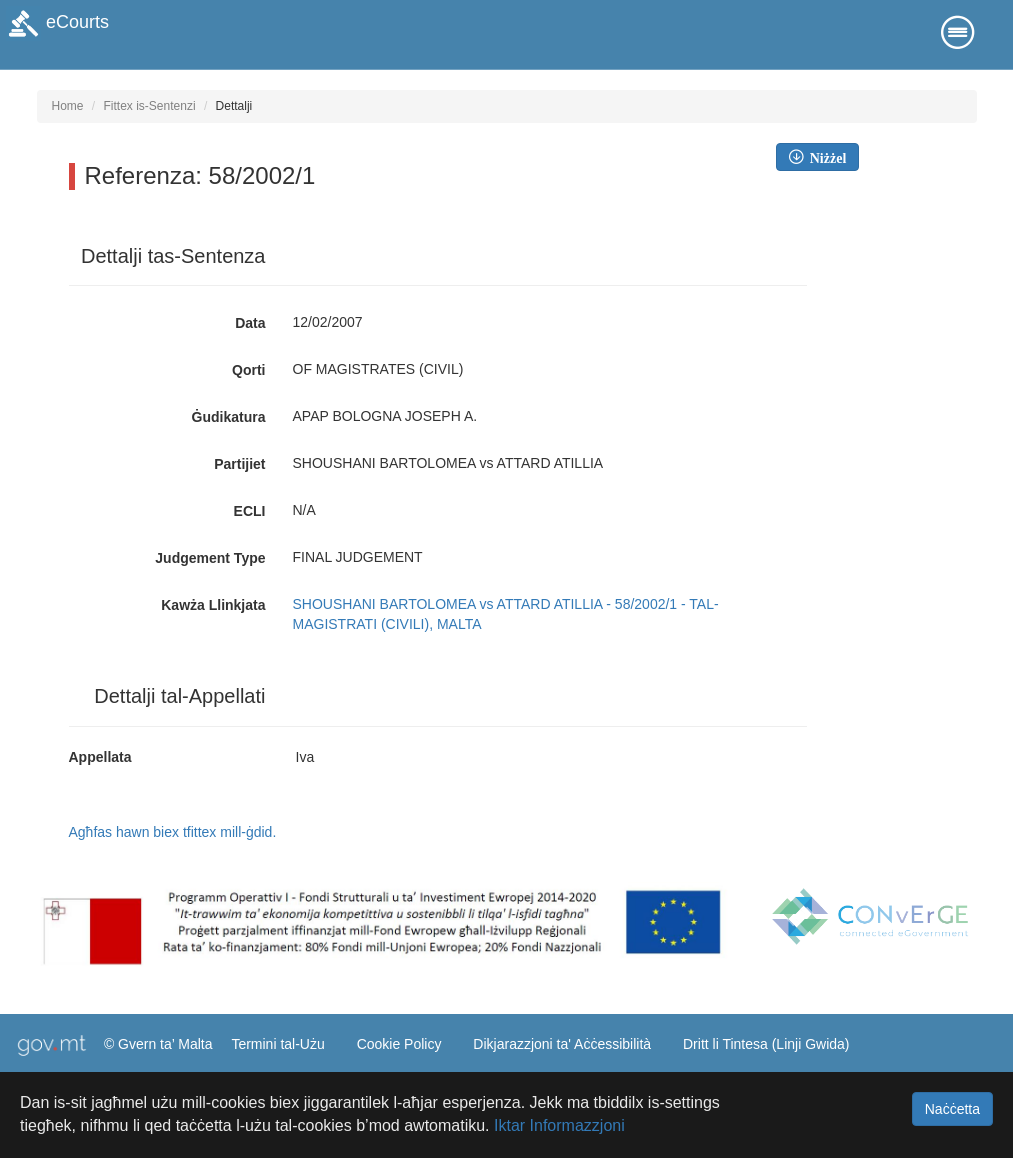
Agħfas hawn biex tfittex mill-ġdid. (173, 832)
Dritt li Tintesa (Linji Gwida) (766, 1044)
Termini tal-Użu (277, 1044)
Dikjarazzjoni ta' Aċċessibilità (562, 1044)
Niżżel (825, 157)
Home (68, 106)
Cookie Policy (399, 1044)
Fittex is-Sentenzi (150, 106)
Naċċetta (952, 1109)
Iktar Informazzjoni (559, 1125)
